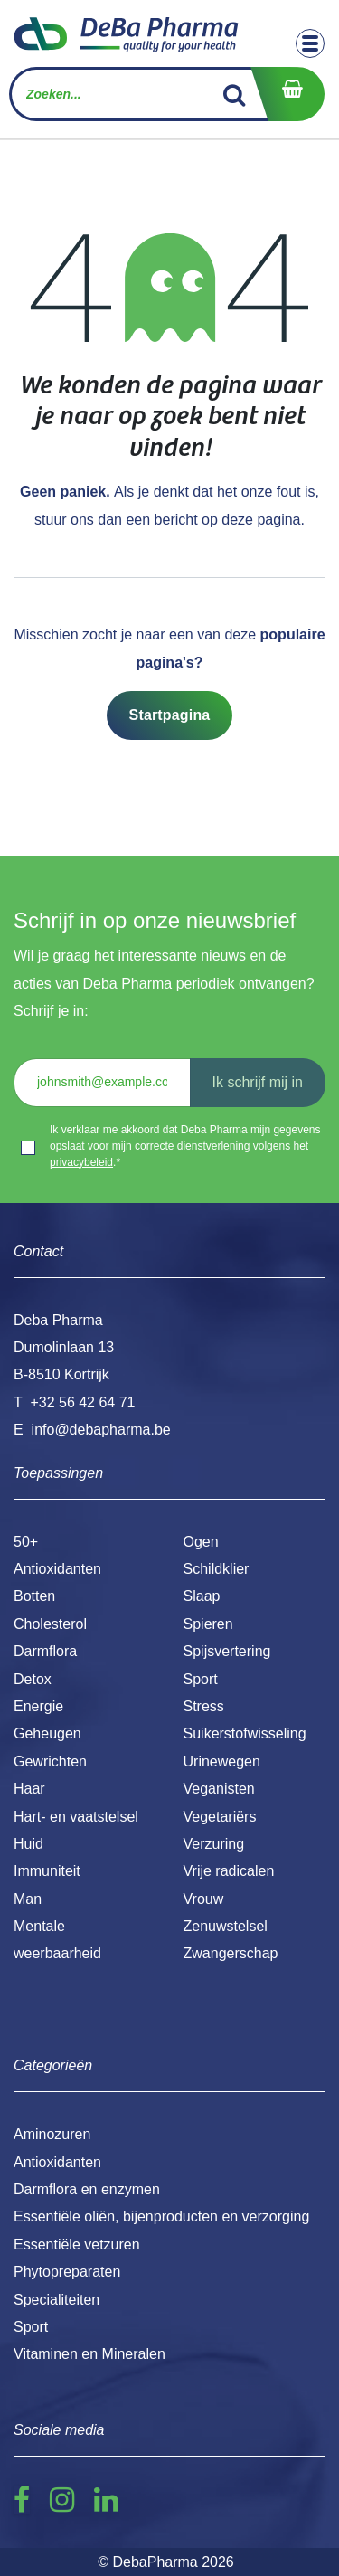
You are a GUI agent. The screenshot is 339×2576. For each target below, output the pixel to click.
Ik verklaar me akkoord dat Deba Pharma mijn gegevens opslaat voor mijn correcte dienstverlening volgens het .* (185, 1146)
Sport (201, 1679)
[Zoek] (234, 94)
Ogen (201, 1541)
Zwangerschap (231, 1953)
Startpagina (170, 715)
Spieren (208, 1624)
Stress (204, 1706)
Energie (38, 1706)
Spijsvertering (227, 1651)
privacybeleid (81, 1162)
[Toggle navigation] (310, 43)
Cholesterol (50, 1624)
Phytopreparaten (67, 2271)
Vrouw (204, 1899)
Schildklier (217, 1569)
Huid (28, 1844)
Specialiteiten (56, 2299)
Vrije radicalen (229, 1871)
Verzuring (214, 1844)
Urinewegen (222, 1761)
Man (28, 1899)
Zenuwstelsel (226, 1926)
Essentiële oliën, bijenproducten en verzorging (161, 2216)
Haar (29, 1788)
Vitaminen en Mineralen (89, 2354)
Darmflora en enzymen (87, 2189)
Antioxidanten (57, 1569)
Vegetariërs (220, 1816)
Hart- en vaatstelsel (76, 1816)
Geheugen (47, 1733)
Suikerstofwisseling (245, 1733)
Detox (33, 1679)
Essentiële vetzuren (77, 2244)
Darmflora (45, 1651)
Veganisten (219, 1788)
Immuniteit (47, 1871)
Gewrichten (50, 1761)
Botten (34, 1596)
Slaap (202, 1596)
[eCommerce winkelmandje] (287, 94)
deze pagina (260, 519)
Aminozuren (52, 2134)
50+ (26, 1541)
